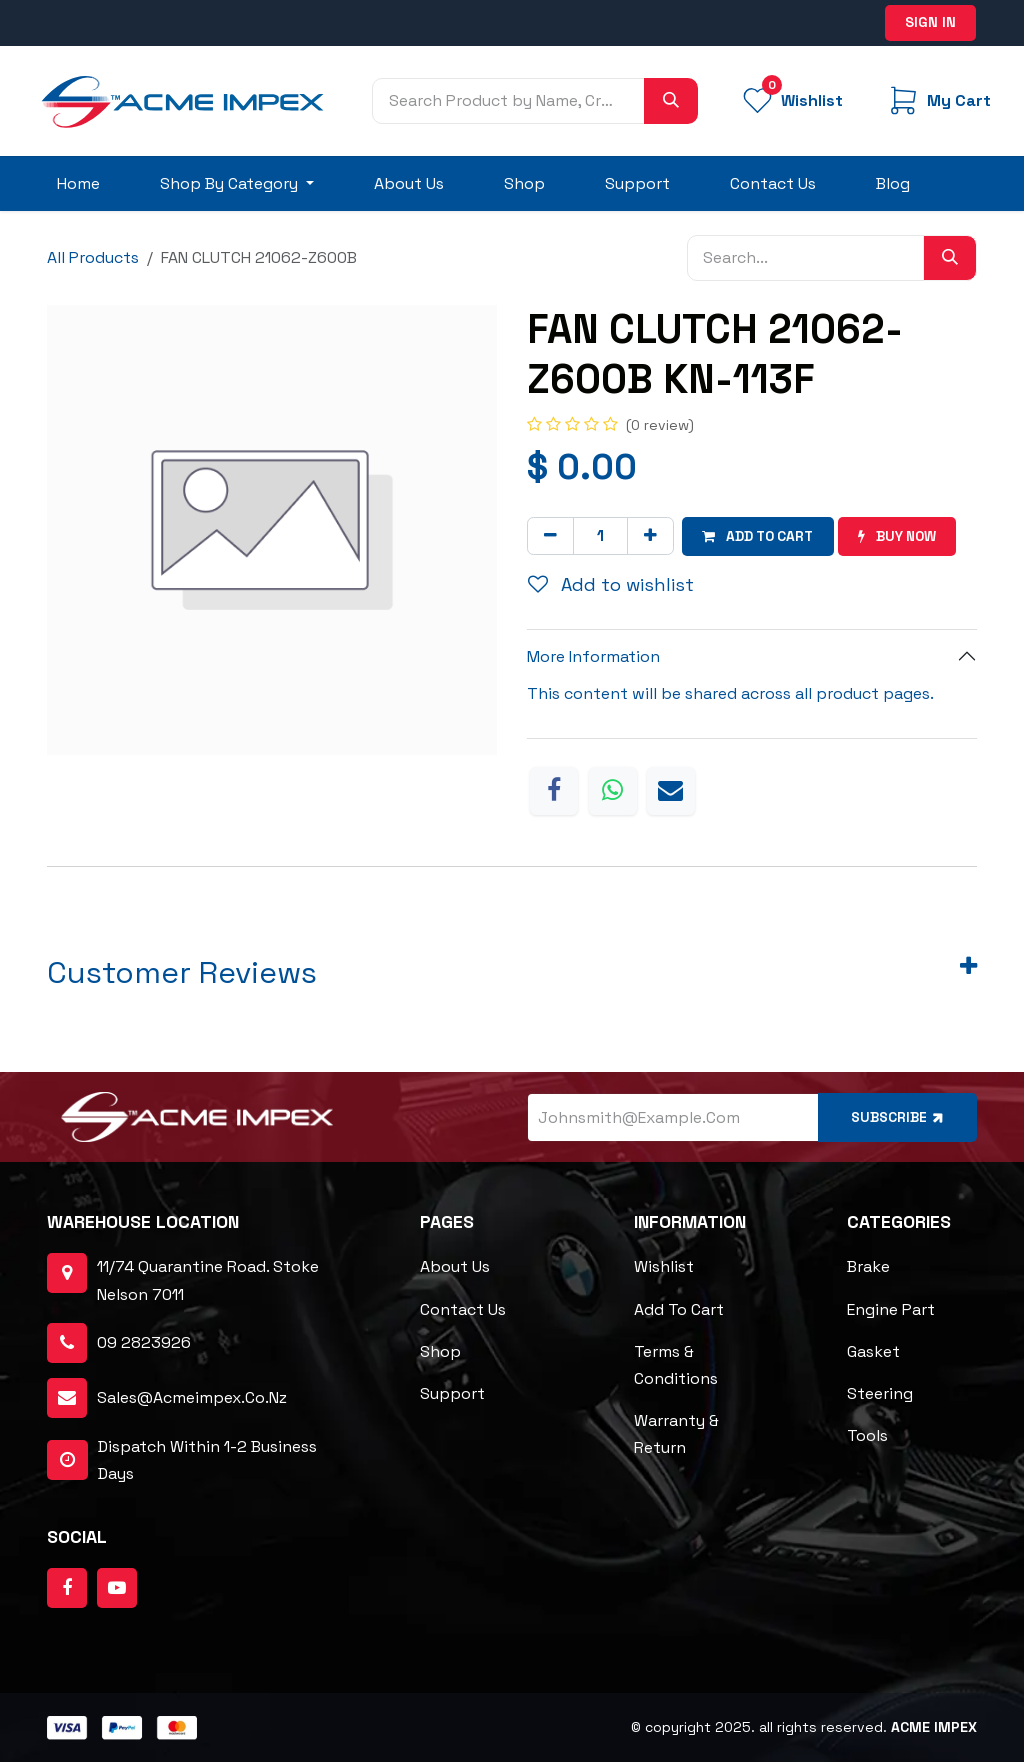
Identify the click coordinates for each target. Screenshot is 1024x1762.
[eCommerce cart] (938, 100)
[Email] (671, 790)
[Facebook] (554, 790)
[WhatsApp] (613, 790)
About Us (455, 1266)
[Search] (671, 101)
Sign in (930, 22)
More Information (593, 656)
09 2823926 (144, 1342)
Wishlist (664, 1266)
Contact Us (463, 1308)
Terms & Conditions (676, 1364)
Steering (880, 1393)
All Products (93, 257)
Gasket (873, 1350)
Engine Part (891, 1308)
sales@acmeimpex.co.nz (192, 1397)
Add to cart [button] (760, 536)
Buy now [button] (904, 536)
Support (452, 1393)
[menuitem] (78, 184)
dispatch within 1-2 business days (182, 1459)
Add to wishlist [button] (611, 584)
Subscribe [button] (897, 1116)
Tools (867, 1435)
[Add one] (650, 536)
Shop (440, 1350)
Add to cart (679, 1308)
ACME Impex (934, 1727)
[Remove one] (550, 536)
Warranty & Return (676, 1434)
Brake (868, 1266)
